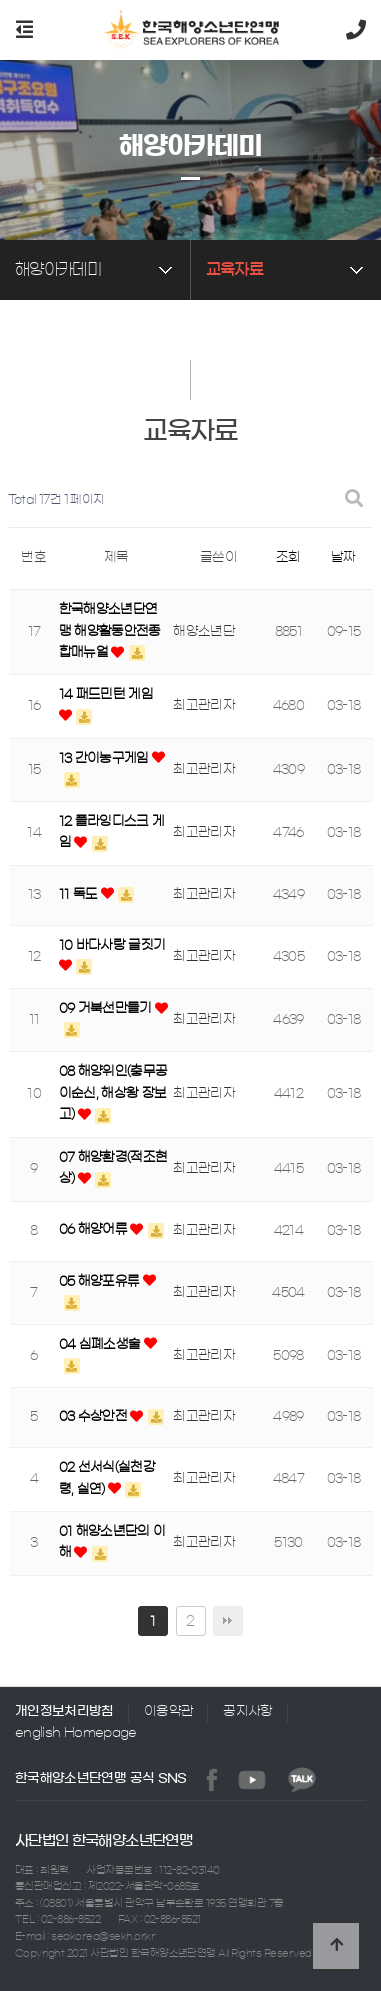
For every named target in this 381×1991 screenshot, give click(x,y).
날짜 (343, 557)
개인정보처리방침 (64, 1711)
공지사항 (247, 1711)
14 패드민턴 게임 (106, 694)
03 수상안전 (95, 1416)
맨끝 (228, 1621)
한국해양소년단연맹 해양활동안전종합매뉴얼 (110, 631)
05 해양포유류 (101, 1281)
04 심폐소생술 (101, 1344)
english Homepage (76, 1732)
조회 (288, 557)
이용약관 (168, 1711)
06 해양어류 (95, 1229)
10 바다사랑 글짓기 (112, 945)
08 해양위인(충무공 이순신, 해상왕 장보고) (113, 1093)
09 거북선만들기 (107, 1008)
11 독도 (80, 894)
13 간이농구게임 (106, 758)
